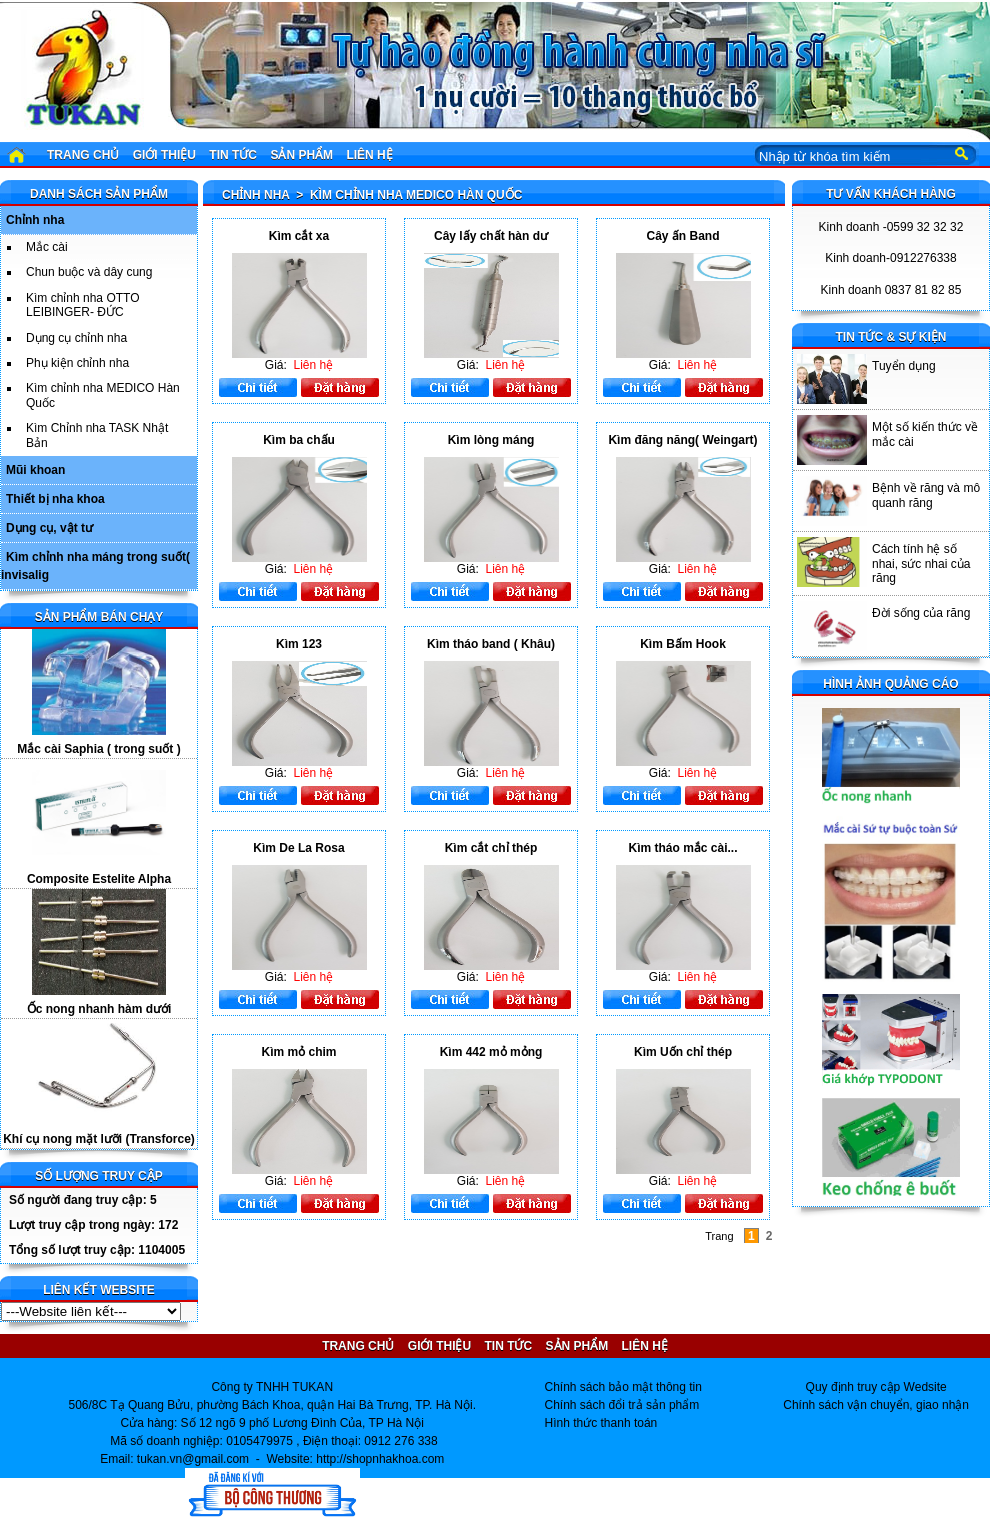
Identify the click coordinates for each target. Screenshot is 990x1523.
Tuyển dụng (904, 366)
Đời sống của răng (921, 613)
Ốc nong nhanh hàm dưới (99, 1009)
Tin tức (233, 155)
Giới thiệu (164, 155)
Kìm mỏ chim (298, 1052)
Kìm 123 (299, 644)
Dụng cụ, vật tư (49, 528)
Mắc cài (47, 247)
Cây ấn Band (682, 236)
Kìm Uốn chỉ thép (683, 1052)
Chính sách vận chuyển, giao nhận (876, 1405)
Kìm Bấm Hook (683, 644)
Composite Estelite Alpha (99, 879)
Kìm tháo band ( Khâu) (491, 644)
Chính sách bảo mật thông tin (623, 1387)
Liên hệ (369, 155)
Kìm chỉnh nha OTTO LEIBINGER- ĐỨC (83, 305)
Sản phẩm (301, 155)
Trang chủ (83, 155)
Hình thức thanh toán (601, 1423)
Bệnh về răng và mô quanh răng (926, 495)
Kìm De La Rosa (298, 848)
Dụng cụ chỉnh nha (76, 338)
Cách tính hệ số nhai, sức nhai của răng (921, 563)
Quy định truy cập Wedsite (876, 1387)
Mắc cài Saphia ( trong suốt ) (98, 749)
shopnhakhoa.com (395, 1459)
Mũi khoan (35, 470)
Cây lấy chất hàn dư (491, 236)
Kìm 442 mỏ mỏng (491, 1052)
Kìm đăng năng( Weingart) (682, 440)
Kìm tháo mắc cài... (682, 848)
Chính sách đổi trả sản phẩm (622, 1405)
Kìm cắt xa (299, 236)
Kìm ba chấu (299, 440)
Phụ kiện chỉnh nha (77, 363)
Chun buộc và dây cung (89, 272)
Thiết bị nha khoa (55, 499)
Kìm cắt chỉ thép (491, 848)
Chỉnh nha (35, 220)
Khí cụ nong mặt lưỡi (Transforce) (99, 1139)
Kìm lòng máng (491, 440)
